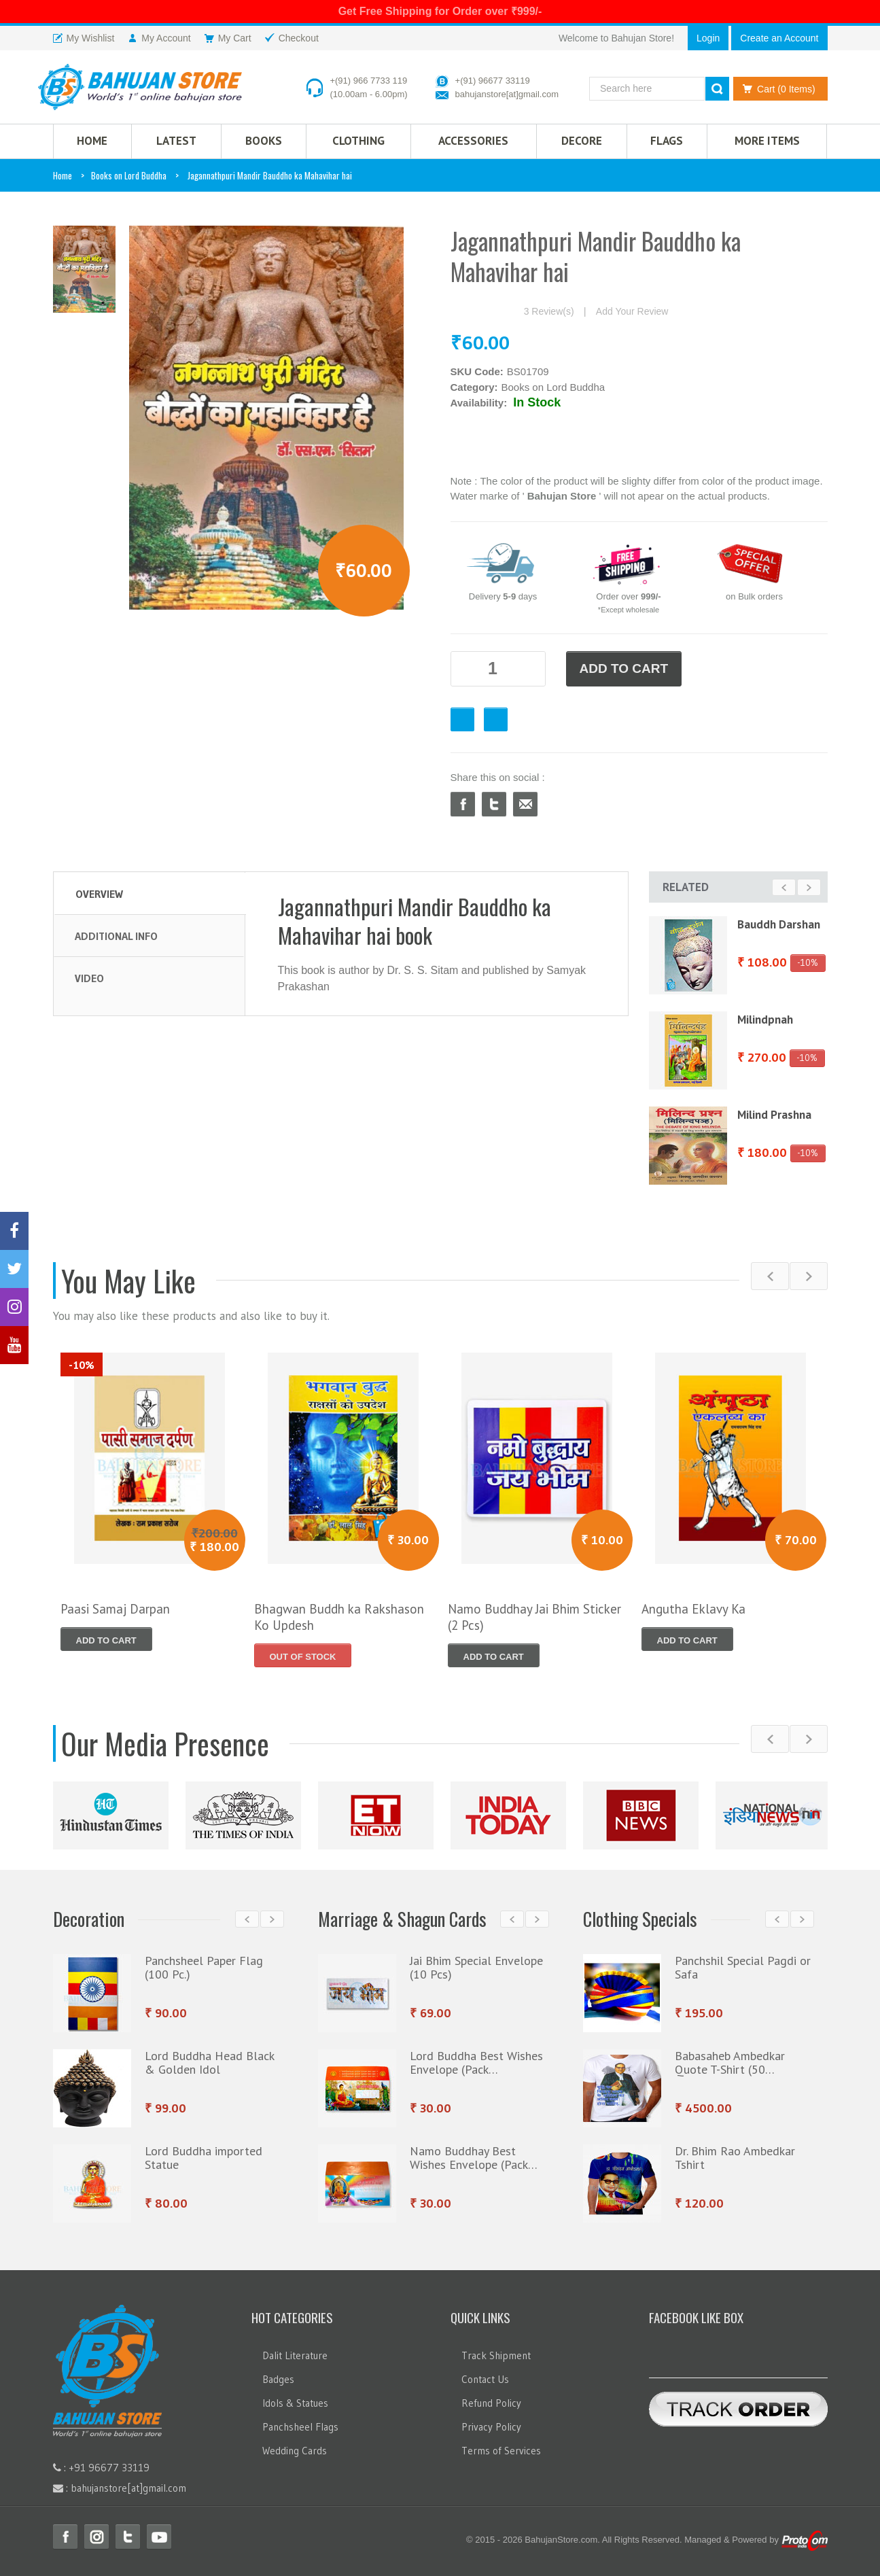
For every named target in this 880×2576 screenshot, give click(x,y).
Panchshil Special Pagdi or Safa (743, 1967)
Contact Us (485, 2379)
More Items (767, 140)
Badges (278, 2379)
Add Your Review (632, 311)
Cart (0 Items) (776, 89)
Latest (176, 140)
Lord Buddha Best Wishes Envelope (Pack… (476, 2062)
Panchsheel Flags (300, 2426)
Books (263, 140)
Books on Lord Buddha (128, 175)
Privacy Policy (491, 2426)
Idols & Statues (295, 2403)
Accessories (473, 140)
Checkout (496, 719)
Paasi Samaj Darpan (115, 1609)
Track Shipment (496, 2355)
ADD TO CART (624, 668)
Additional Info (116, 936)
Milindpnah (765, 1019)
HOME (92, 140)
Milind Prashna (774, 1114)
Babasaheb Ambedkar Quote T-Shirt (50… (730, 2062)
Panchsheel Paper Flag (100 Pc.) (204, 1967)
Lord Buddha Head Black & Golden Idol (209, 2062)
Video (89, 978)
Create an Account (779, 38)
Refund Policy (491, 2403)
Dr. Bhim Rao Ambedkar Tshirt (735, 2157)
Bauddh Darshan (778, 924)
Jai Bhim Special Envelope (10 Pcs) (476, 1967)
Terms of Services (501, 2450)
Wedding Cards (294, 2450)
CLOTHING (358, 140)
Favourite (462, 719)
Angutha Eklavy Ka (693, 1609)
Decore (581, 140)
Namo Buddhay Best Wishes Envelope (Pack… (474, 2157)
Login (708, 38)
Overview (99, 894)
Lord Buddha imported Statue (203, 2157)
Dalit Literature (295, 2355)
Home (62, 175)
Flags (666, 140)
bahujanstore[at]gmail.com (507, 94)
